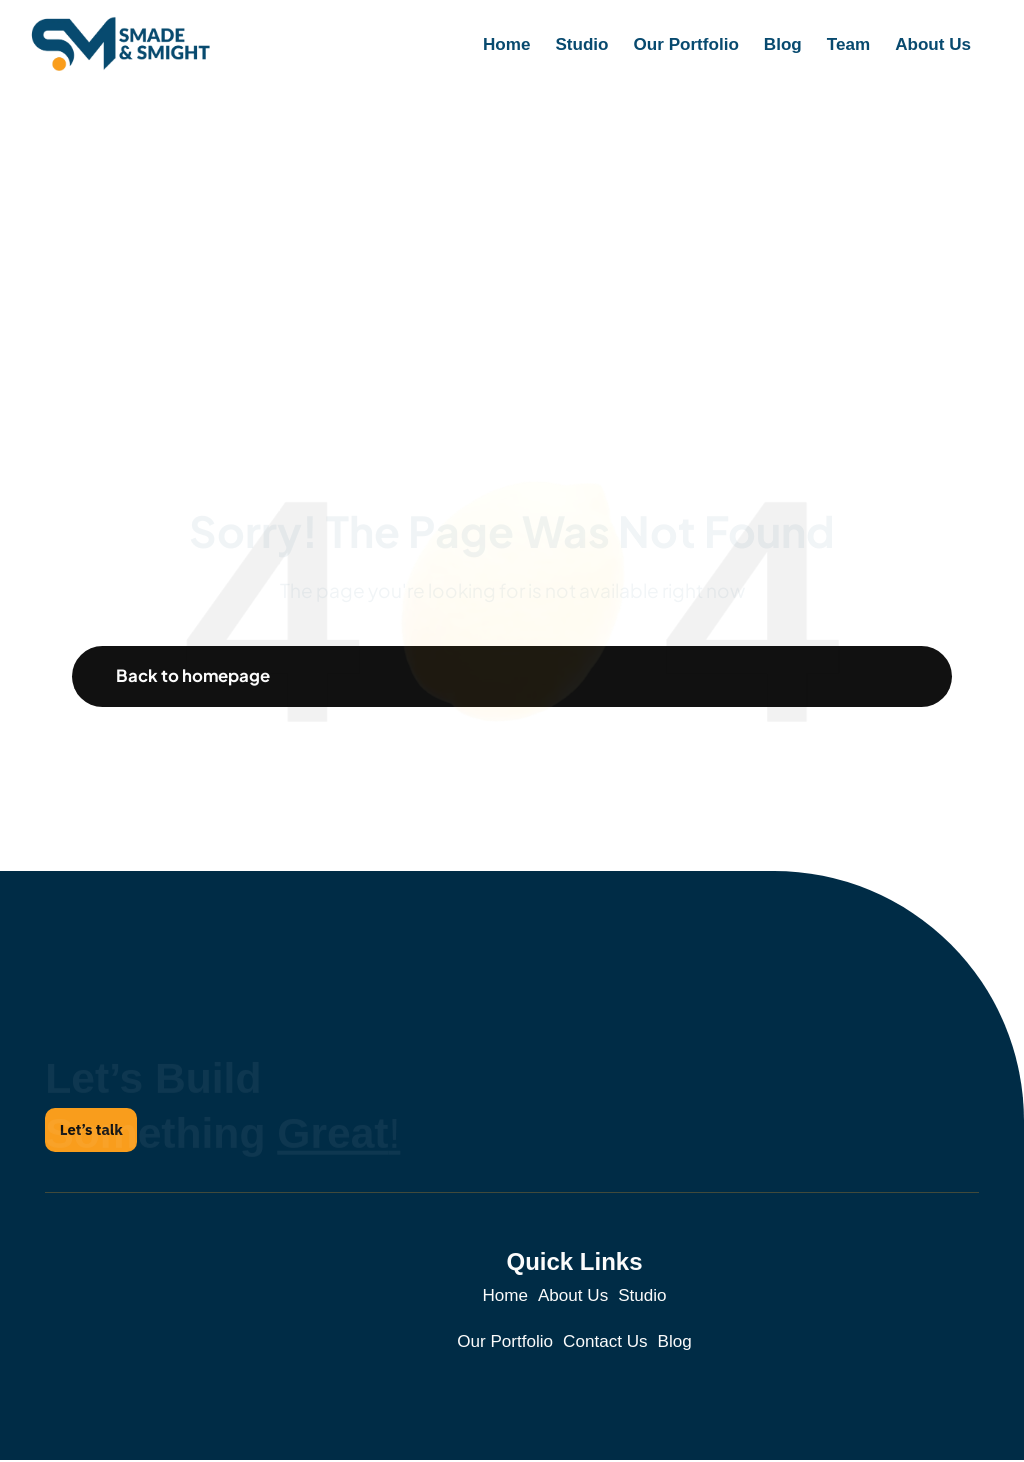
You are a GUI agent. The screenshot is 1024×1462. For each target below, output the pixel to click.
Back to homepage (194, 676)
